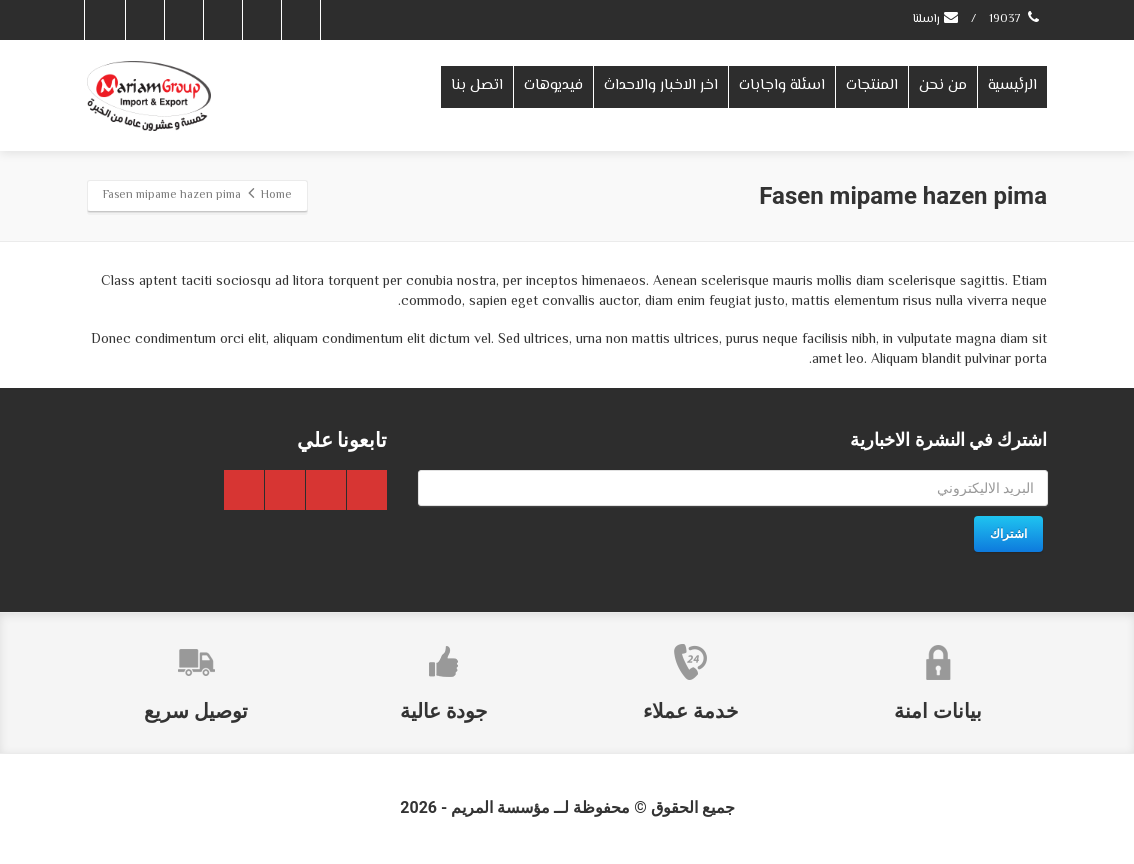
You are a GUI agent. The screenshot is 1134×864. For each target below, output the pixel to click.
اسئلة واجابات (782, 85)
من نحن (943, 85)
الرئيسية (1012, 85)
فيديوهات (553, 85)
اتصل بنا (477, 85)
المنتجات (872, 85)
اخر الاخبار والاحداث (661, 85)
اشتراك (1008, 534)
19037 (1015, 19)
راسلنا (936, 19)
